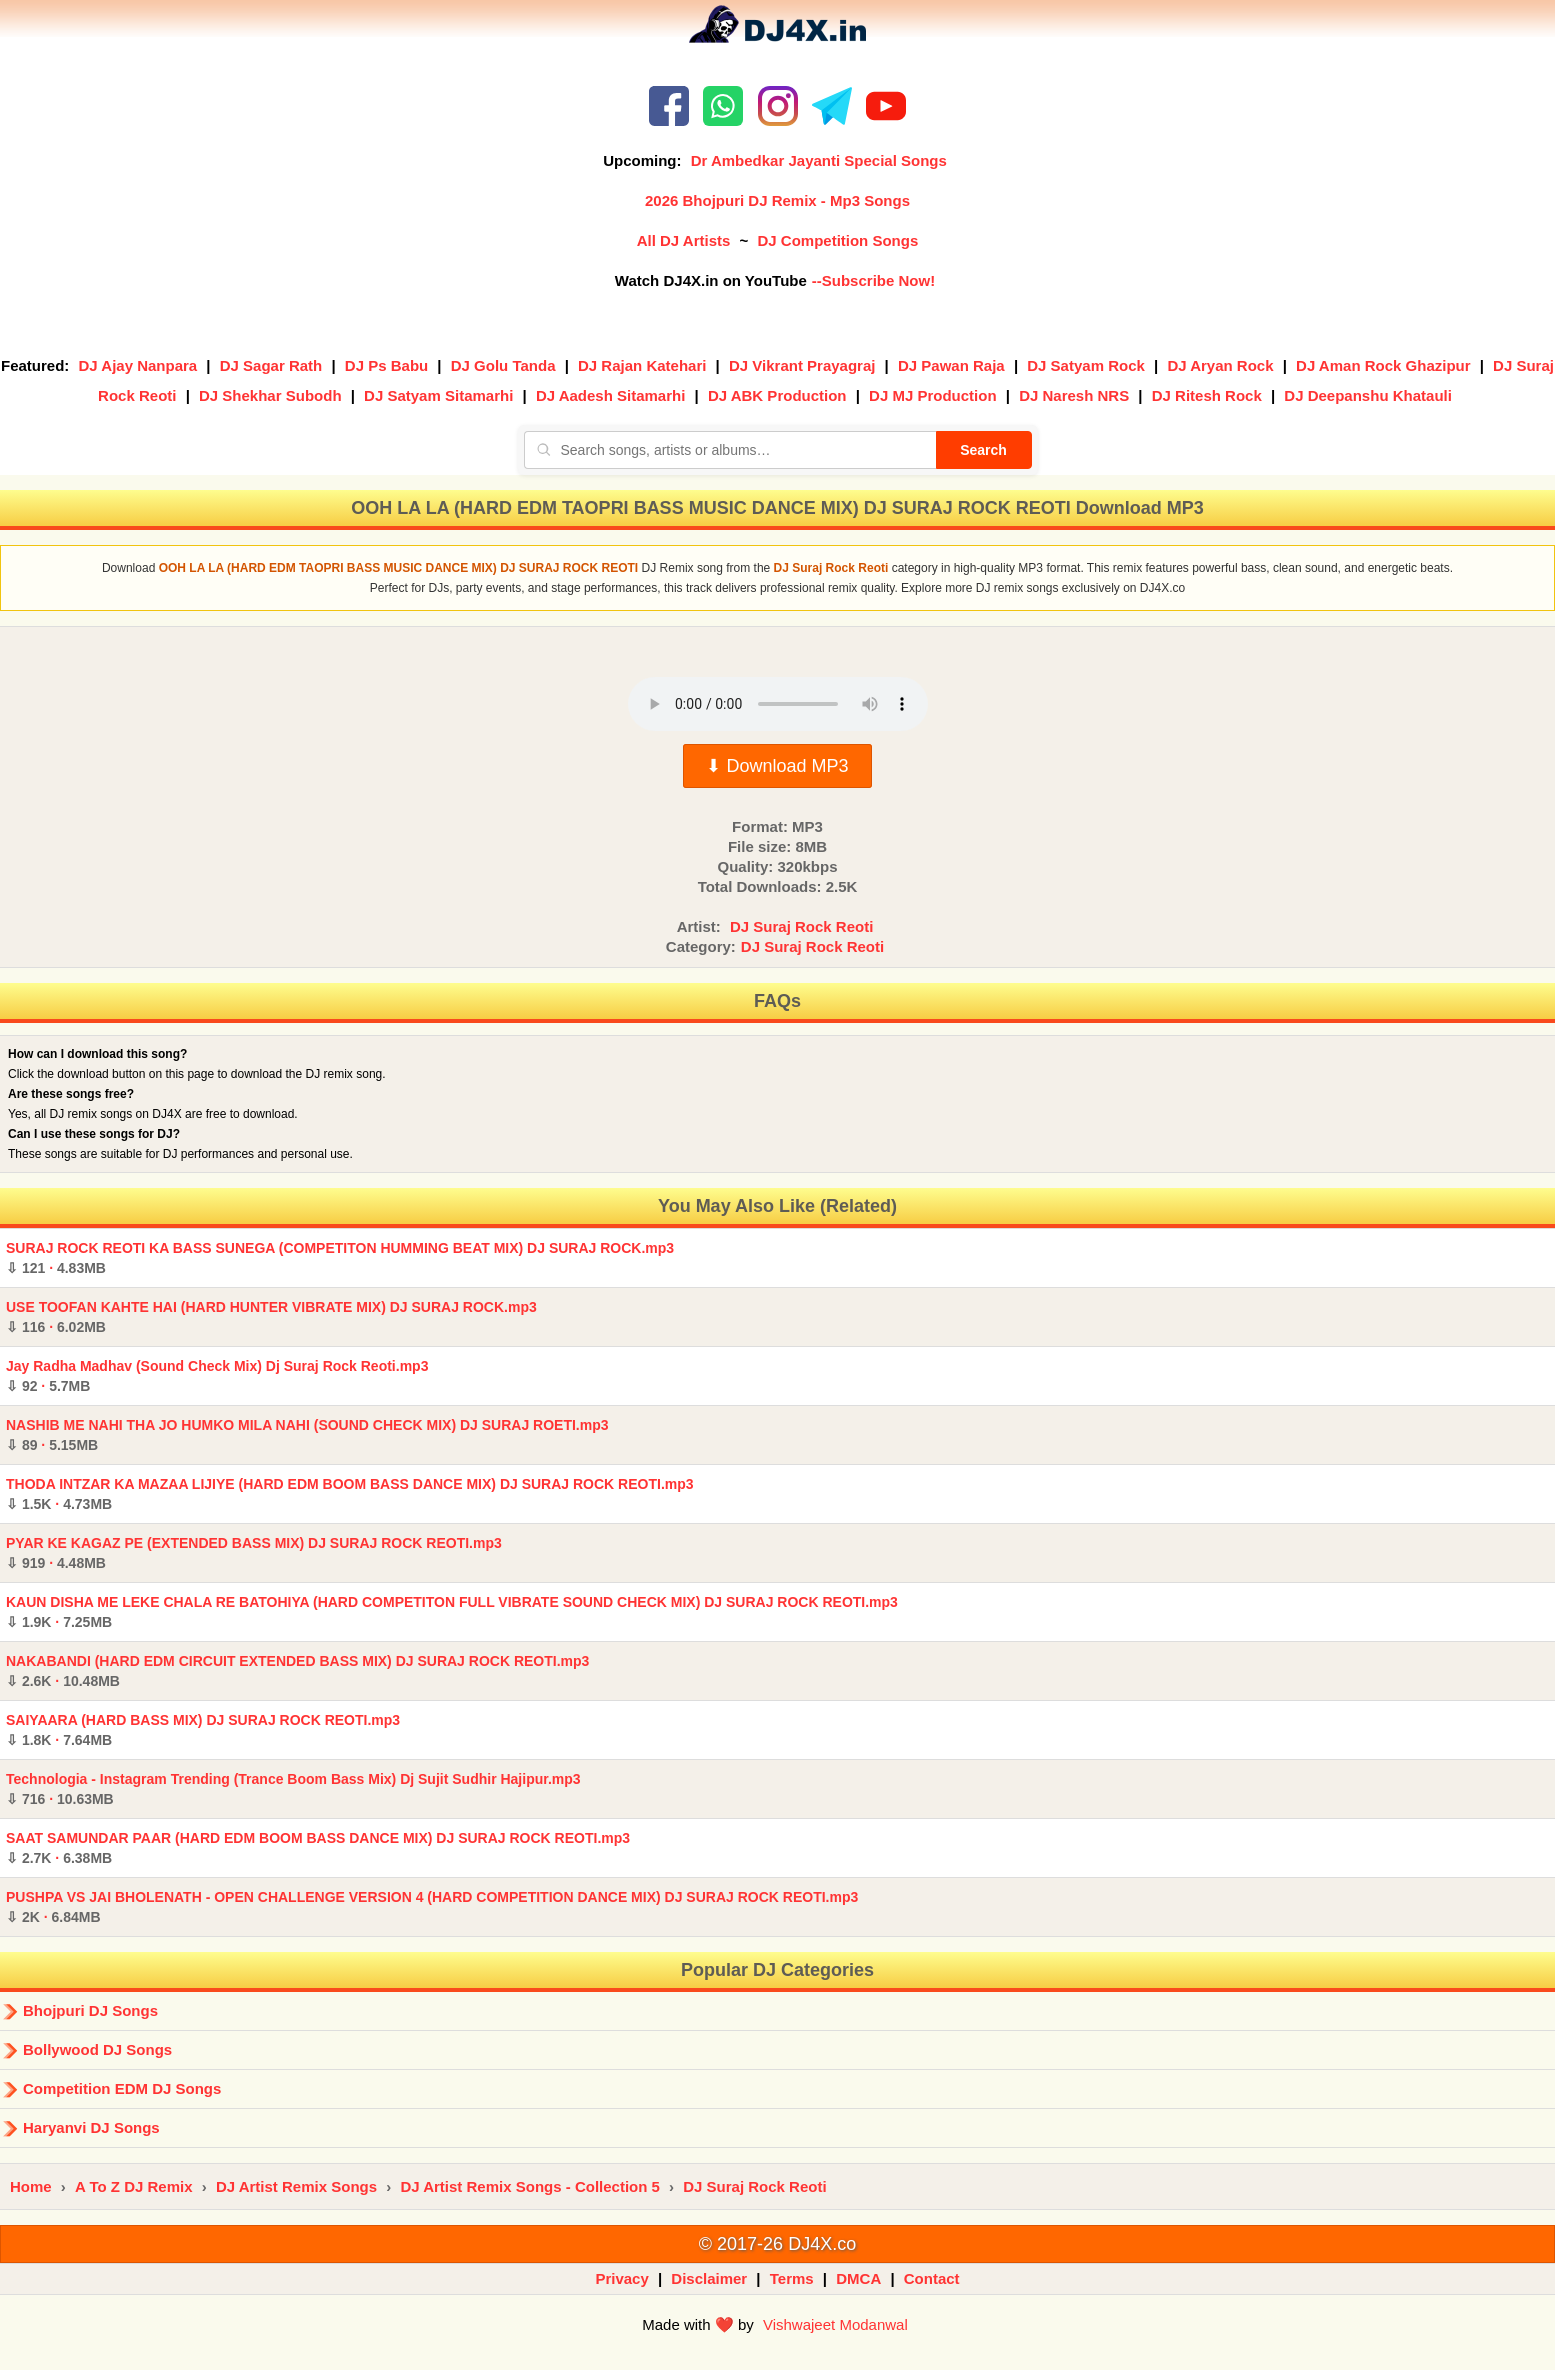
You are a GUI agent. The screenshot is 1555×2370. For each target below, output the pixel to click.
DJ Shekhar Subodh (270, 395)
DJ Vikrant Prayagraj (802, 365)
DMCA (858, 2278)
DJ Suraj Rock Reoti (801, 926)
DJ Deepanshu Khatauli (1368, 395)
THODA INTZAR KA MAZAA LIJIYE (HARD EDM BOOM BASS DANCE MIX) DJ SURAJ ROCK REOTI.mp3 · (350, 1494)
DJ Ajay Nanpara (138, 365)
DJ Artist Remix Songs (296, 2186)
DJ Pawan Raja (951, 365)
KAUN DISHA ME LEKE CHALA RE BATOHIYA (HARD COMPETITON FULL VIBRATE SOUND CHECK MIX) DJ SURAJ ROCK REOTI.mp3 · (452, 1612)
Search (983, 450)
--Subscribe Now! (873, 280)
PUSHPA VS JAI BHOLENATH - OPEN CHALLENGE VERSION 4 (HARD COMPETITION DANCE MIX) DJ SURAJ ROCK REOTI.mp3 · (432, 1907)
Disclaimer (709, 2278)
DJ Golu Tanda (503, 365)
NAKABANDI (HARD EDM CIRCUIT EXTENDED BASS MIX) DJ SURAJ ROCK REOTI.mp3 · (297, 1671)
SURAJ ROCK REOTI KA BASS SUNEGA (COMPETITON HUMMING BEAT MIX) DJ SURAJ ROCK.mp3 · (340, 1258)
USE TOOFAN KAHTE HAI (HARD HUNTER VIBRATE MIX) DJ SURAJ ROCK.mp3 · (271, 1317)
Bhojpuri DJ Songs (90, 2010)
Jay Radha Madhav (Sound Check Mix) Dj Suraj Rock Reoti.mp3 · (217, 1376)
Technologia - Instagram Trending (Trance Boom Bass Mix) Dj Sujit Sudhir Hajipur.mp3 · (293, 1789)
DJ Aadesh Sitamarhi (611, 395)
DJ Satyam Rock (1086, 365)
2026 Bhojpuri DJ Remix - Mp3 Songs (777, 200)
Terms (792, 2278)
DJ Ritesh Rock (1207, 395)
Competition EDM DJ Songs (122, 2088)
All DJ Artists (684, 240)
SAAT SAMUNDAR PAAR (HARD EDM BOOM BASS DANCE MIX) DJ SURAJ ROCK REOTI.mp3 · (318, 1848)
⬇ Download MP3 (777, 766)
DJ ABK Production (777, 395)
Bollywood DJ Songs (97, 2049)
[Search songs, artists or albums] (730, 450)
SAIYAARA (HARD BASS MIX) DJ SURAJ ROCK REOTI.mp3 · (203, 1730)
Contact (932, 2278)
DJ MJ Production (933, 395)
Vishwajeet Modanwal (835, 2324)
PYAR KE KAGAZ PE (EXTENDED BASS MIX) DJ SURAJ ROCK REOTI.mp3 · (254, 1553)
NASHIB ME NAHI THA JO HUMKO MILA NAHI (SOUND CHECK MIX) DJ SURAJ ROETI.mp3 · (307, 1435)
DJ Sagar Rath (271, 365)
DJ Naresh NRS (1074, 395)
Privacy (621, 2278)
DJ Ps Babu (386, 365)
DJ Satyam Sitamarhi (438, 395)
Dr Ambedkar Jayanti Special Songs (819, 160)
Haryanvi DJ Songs (91, 2127)
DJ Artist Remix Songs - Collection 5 (530, 2186)
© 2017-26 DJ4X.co (777, 2244)
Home (31, 2186)
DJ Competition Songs (837, 240)
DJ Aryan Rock (1220, 365)
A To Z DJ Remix (134, 2186)
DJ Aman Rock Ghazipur (1383, 365)
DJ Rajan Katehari (642, 365)
